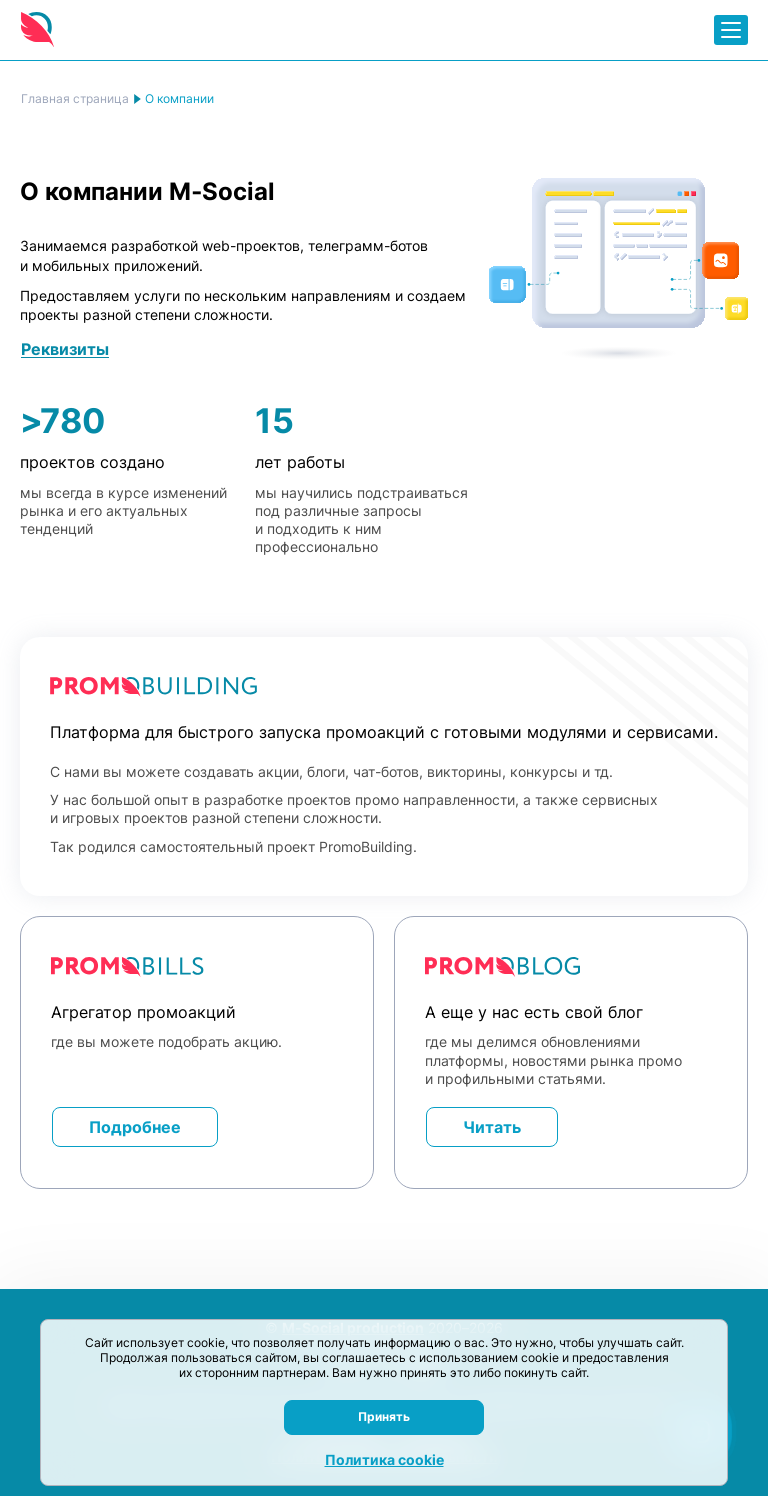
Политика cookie (384, 1459)
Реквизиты (65, 349)
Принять (384, 1416)
